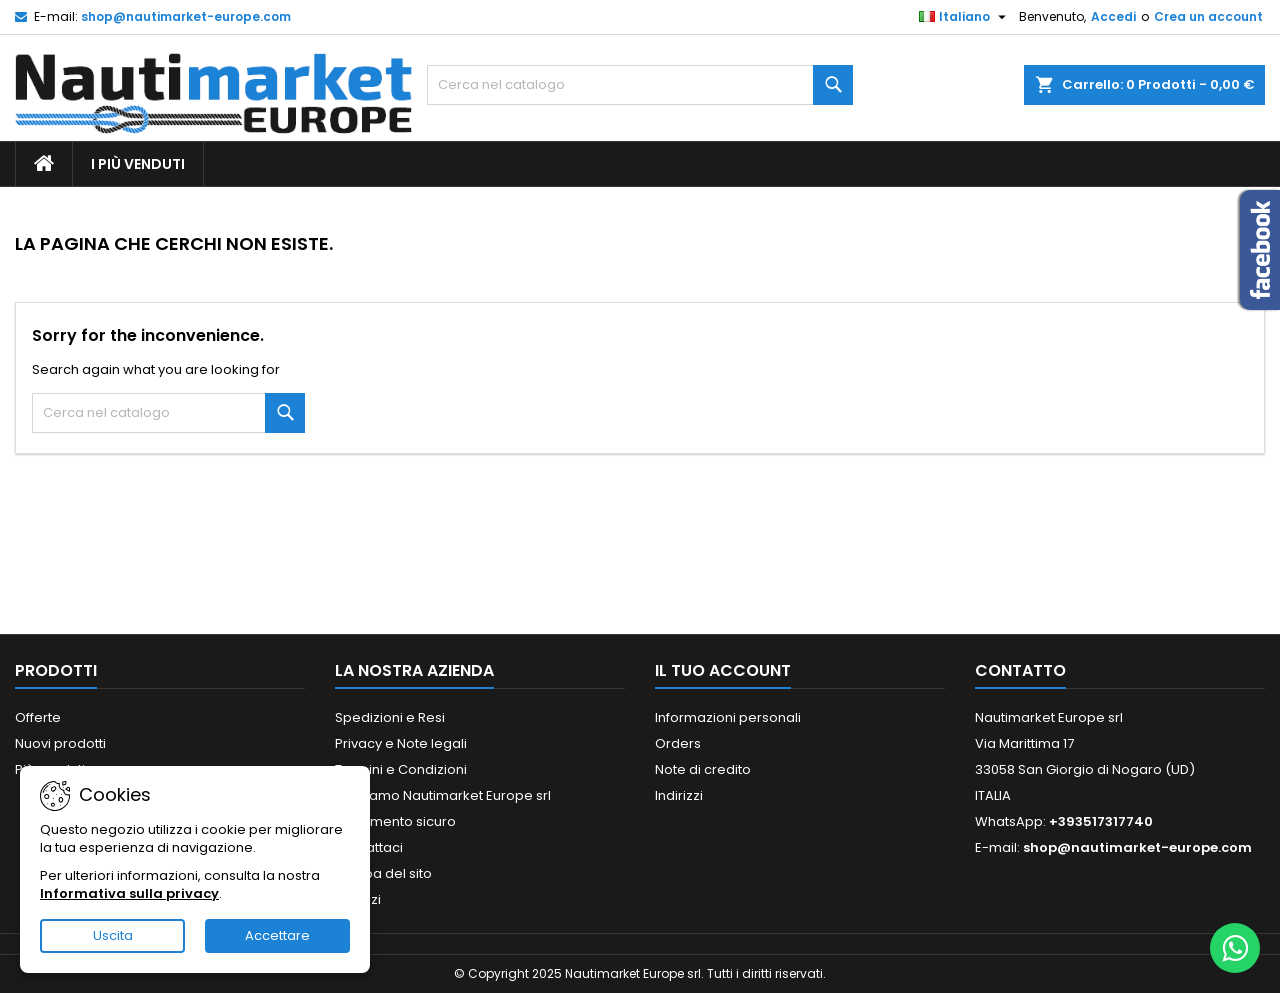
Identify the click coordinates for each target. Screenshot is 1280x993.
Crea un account (1208, 16)
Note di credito (703, 769)
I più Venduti (138, 164)
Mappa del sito (383, 873)
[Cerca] (640, 85)
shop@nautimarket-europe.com (186, 16)
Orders (678, 743)
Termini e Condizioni (401, 769)
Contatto (1020, 670)
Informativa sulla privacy (129, 893)
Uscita (113, 935)
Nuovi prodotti (60, 743)
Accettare (277, 935)
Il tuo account (723, 670)
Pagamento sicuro (395, 821)
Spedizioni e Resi (390, 717)
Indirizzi (679, 795)
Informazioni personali (728, 717)
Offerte (38, 717)
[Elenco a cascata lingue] (965, 17)
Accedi (1113, 16)
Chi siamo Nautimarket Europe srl (443, 795)
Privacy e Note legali (401, 743)
